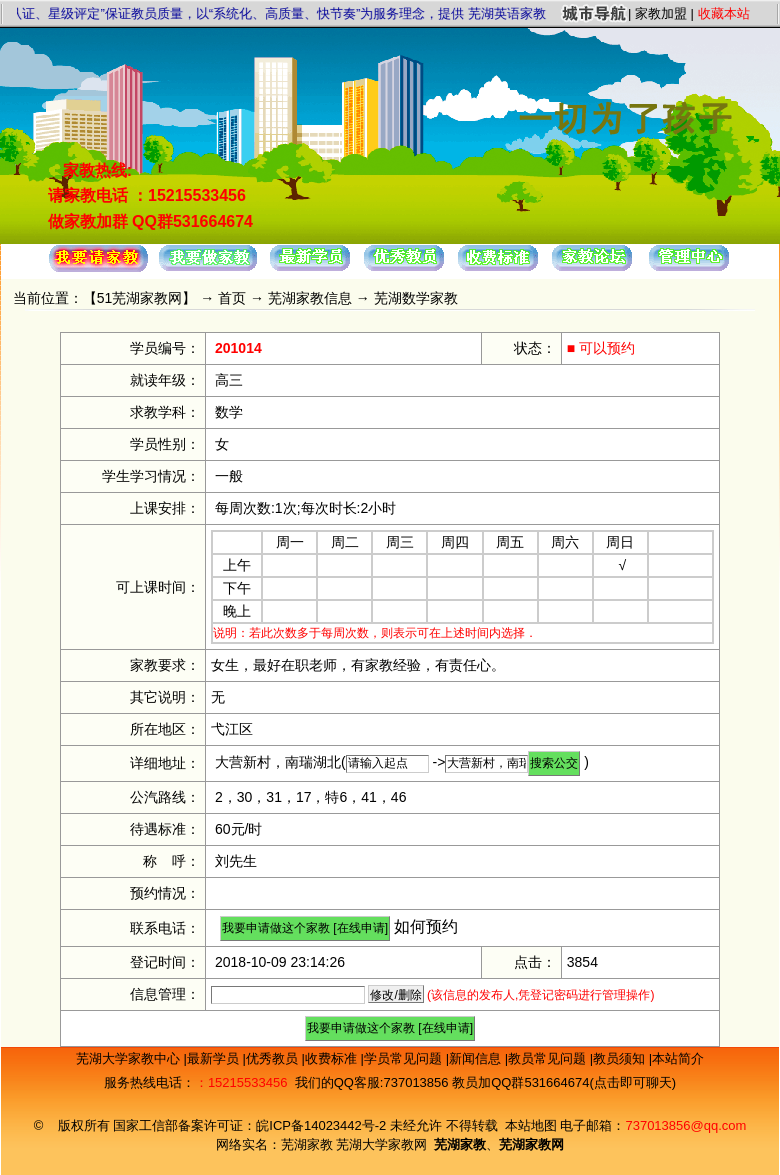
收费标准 (333, 1058)
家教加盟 (661, 13)
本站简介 (678, 1058)
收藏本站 (724, 13)
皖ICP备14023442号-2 (323, 1125)
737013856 (415, 1082)
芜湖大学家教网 (381, 1144)
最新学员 (215, 1058)
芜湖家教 (307, 1144)
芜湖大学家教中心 (130, 1058)
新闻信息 (477, 1058)
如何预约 (426, 926)
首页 (232, 298)
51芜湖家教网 (140, 298)
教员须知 (621, 1058)
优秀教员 (274, 1058)
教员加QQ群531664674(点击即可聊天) (564, 1082)
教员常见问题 (549, 1058)
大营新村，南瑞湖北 (278, 762)
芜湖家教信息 (310, 298)
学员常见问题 (405, 1058)
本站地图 (531, 1125)
